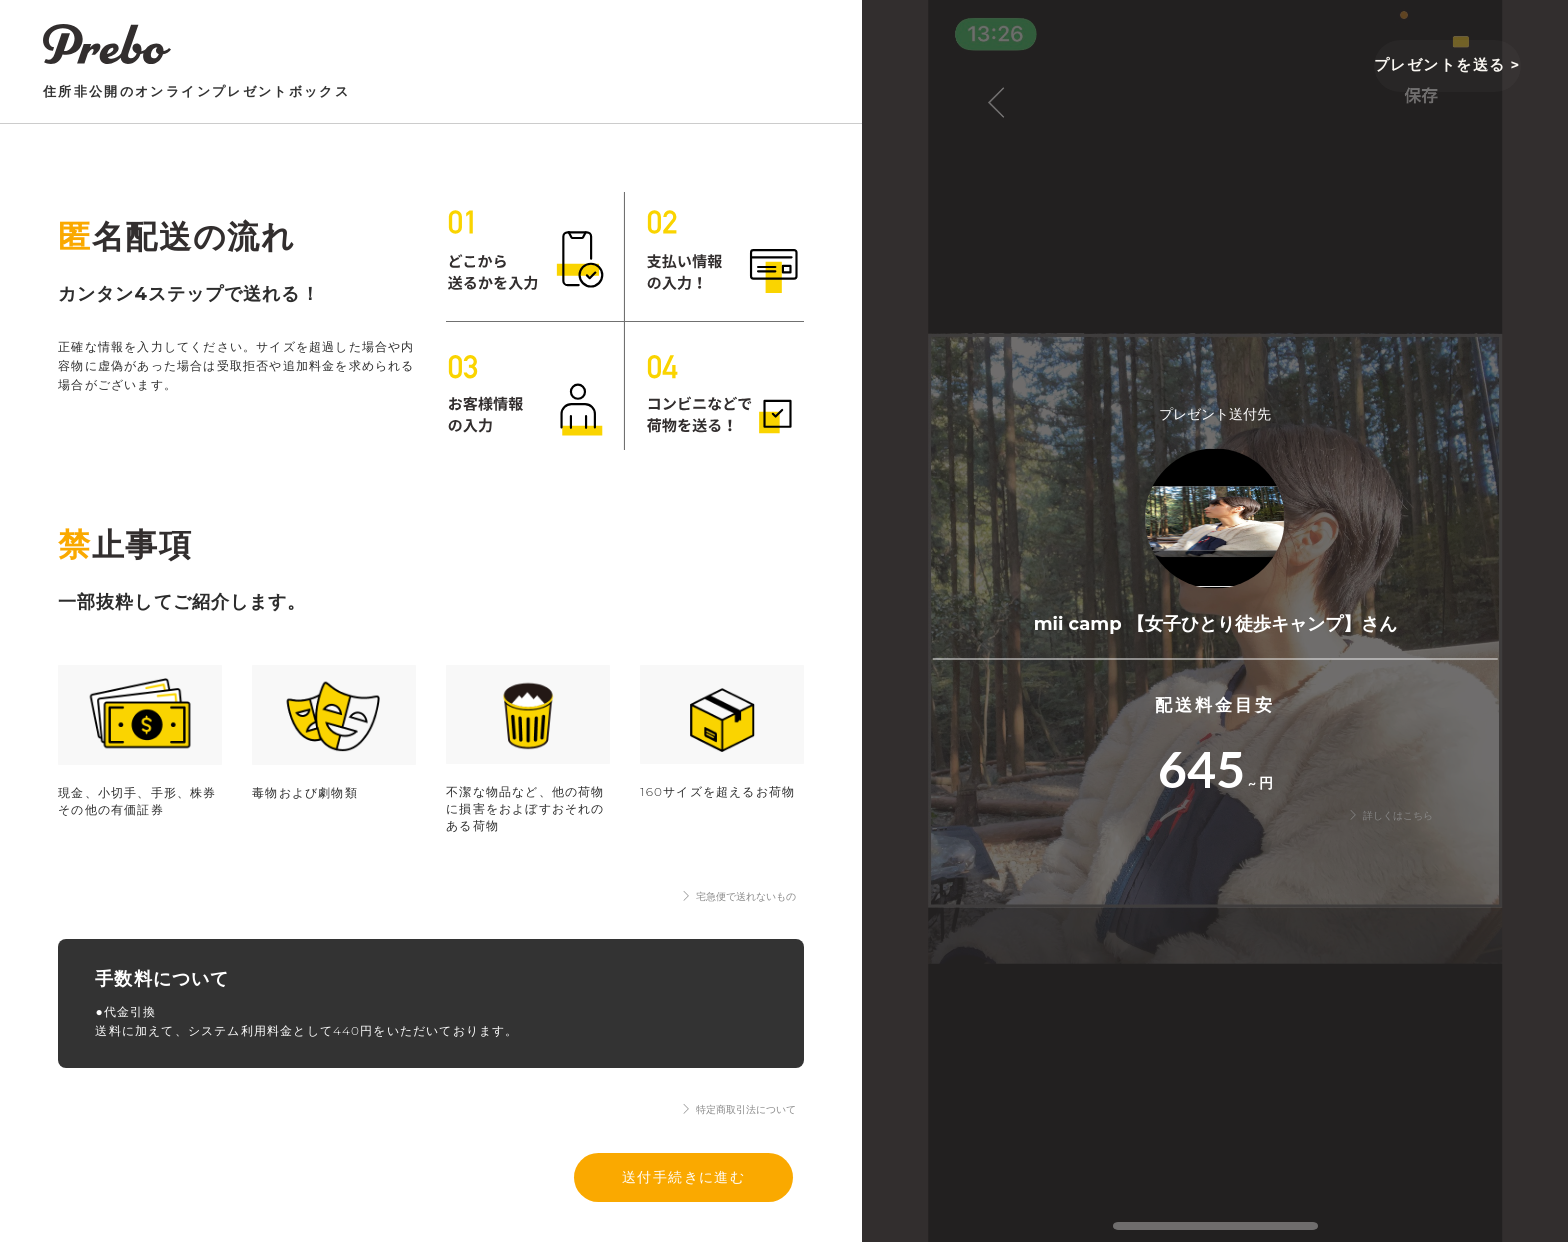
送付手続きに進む (684, 1176)
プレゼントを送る (1444, 65)
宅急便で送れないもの (738, 896)
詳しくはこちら (1390, 816)
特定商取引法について (738, 1109)
